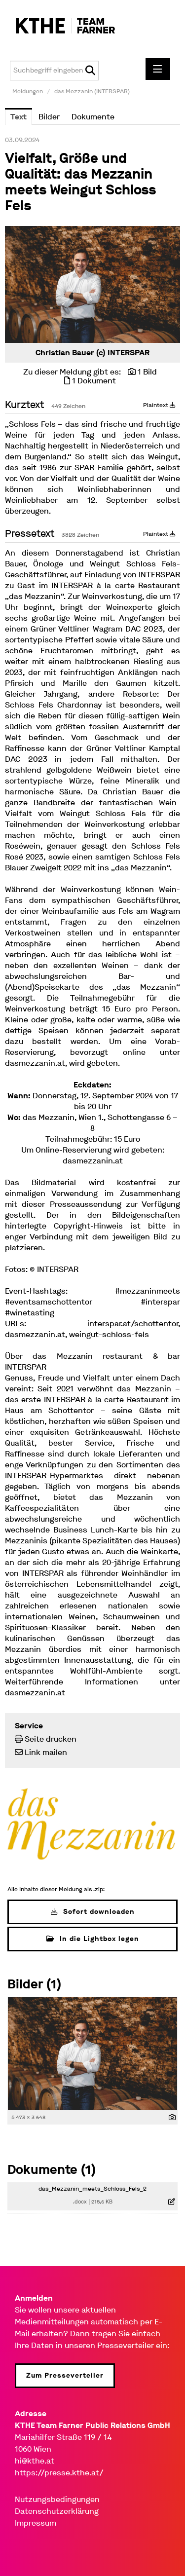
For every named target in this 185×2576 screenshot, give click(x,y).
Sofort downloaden (93, 1911)
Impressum (35, 2523)
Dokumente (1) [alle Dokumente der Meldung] (51, 2169)
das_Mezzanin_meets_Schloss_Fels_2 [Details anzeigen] (92, 2189)
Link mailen (46, 1752)
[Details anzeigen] (172, 2118)
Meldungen (27, 91)
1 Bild (147, 372)
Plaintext (159, 405)
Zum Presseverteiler (65, 2375)
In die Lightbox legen (92, 1938)
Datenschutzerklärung (57, 2511)
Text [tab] (18, 117)
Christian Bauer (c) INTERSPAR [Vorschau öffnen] (92, 352)
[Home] (60, 26)
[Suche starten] (90, 70)
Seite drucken (50, 1739)
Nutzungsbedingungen (57, 2499)
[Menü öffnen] (158, 69)
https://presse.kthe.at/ (59, 2472)
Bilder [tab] (49, 117)
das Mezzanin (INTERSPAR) (92, 91)
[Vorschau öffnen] (92, 284)
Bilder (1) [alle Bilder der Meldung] (34, 1984)
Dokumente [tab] (93, 117)
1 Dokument (94, 380)
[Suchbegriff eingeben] (54, 70)
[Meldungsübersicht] (92, 1823)
